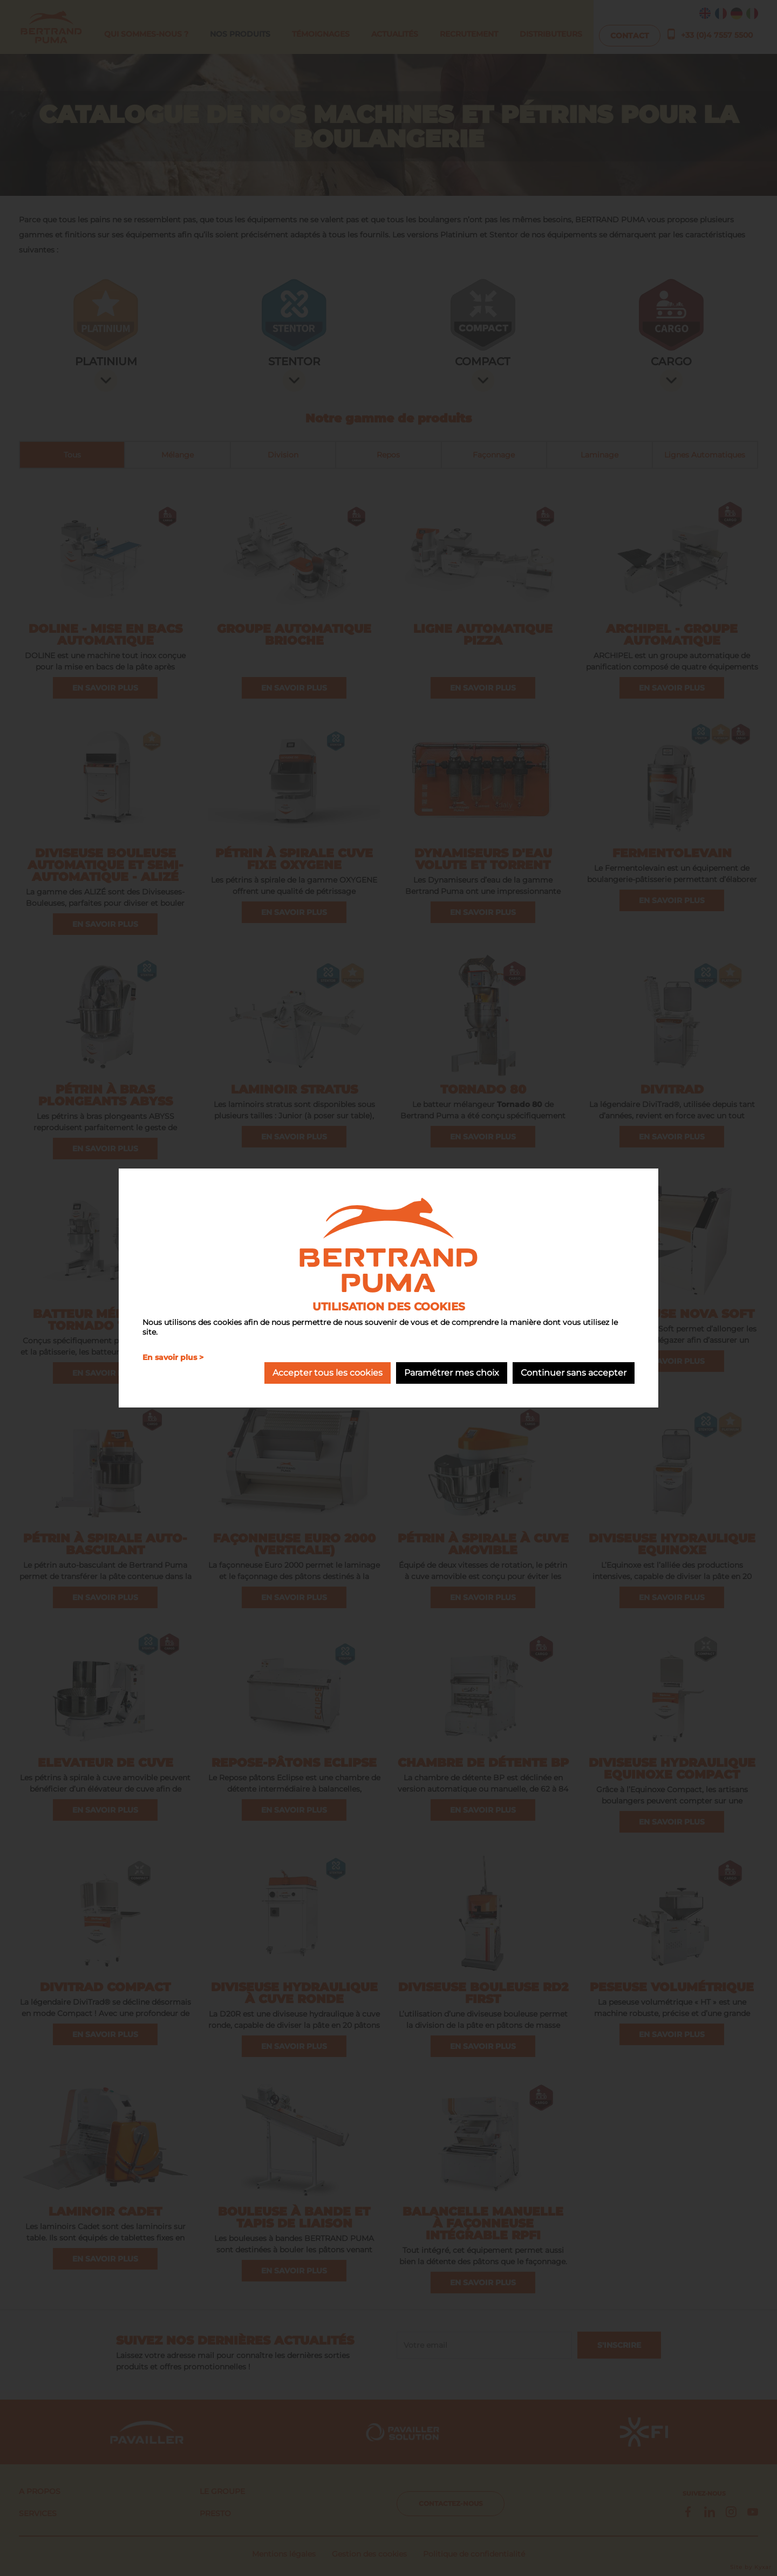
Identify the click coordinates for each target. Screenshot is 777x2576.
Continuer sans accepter (573, 1373)
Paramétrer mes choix (451, 1373)
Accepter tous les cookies (327, 1373)
